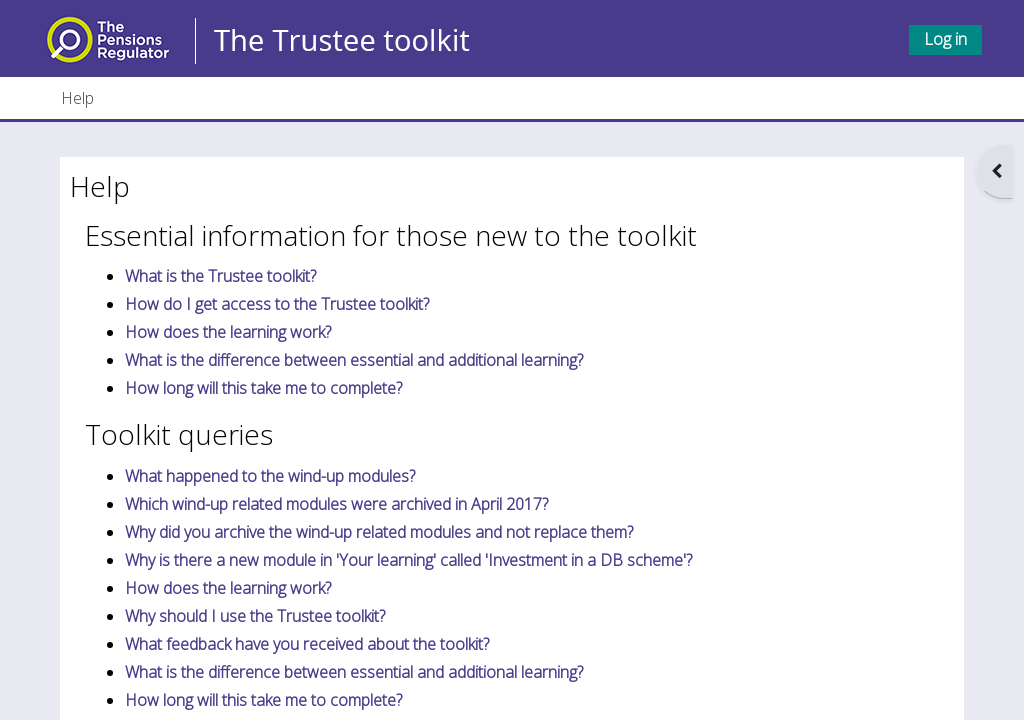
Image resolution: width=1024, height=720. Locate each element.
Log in (945, 39)
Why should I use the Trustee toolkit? (255, 616)
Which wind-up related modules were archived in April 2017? (336, 504)
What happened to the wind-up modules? (270, 476)
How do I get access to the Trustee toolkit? (277, 304)
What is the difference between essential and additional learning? (354, 360)
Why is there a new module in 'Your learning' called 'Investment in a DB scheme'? (408, 560)
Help (77, 98)
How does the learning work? (228, 332)
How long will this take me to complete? (263, 388)
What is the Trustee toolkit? (220, 276)
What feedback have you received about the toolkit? (307, 644)
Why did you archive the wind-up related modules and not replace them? (379, 532)
